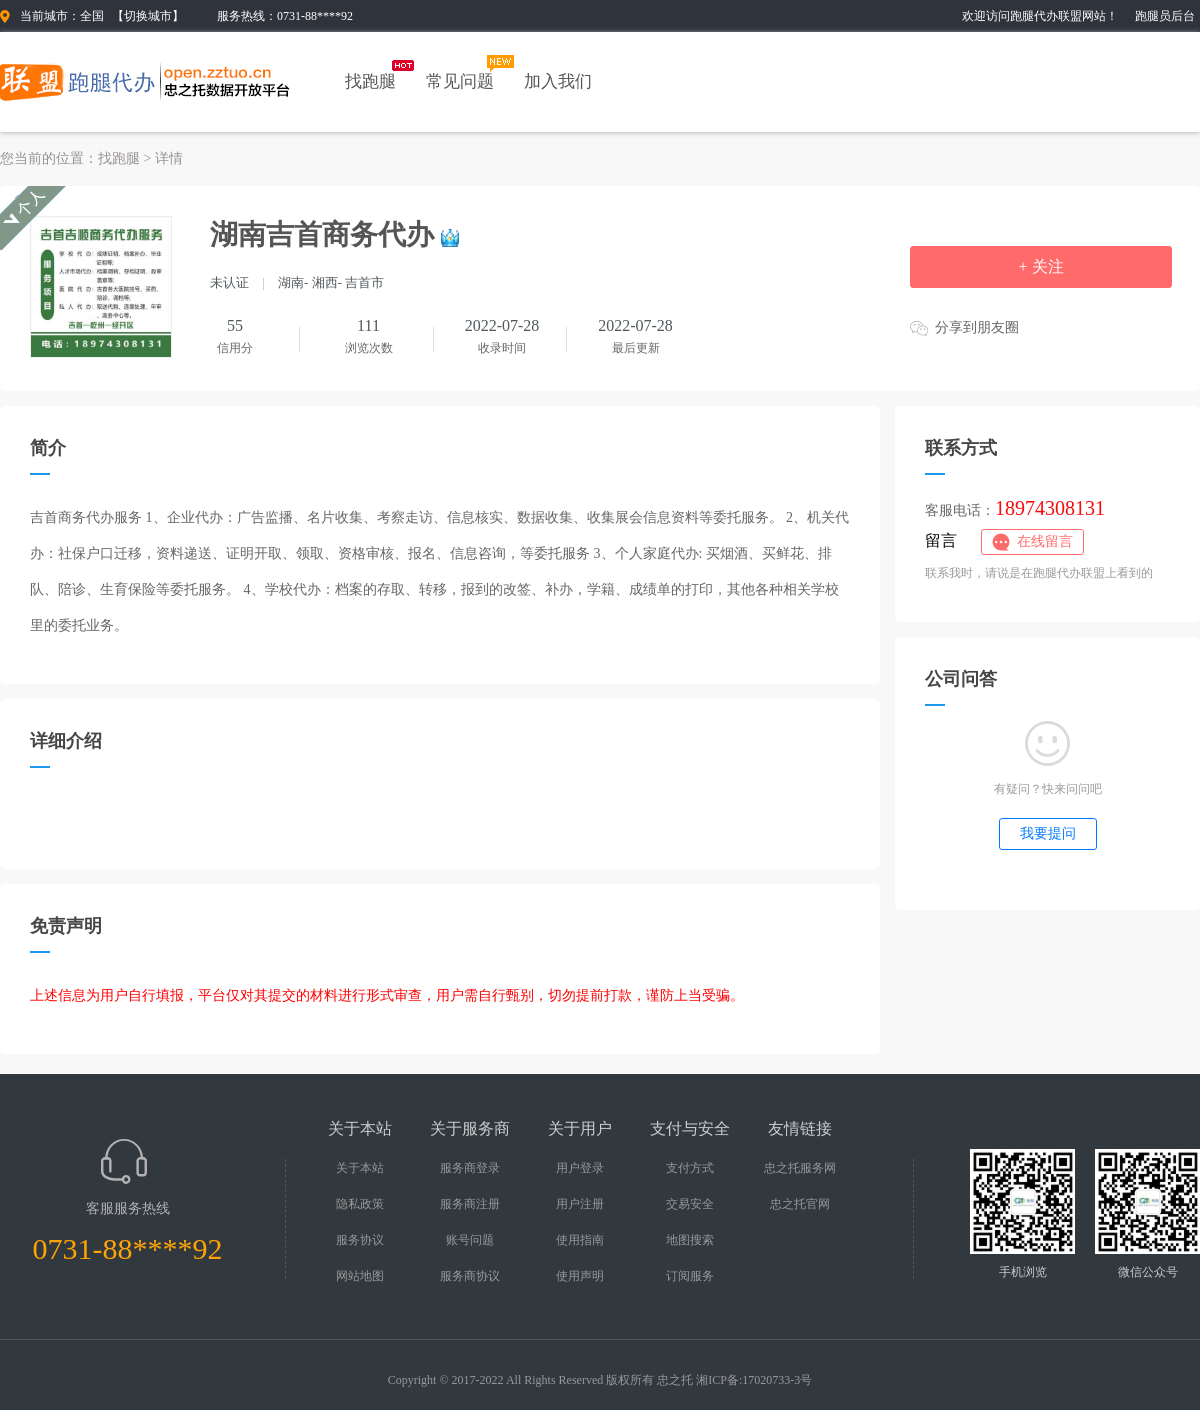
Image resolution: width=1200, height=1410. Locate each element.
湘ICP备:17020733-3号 (754, 1380)
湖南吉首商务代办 (322, 234)
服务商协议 (470, 1276)
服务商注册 (470, 1204)
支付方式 (690, 1168)
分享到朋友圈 (977, 327)
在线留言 (1045, 541)
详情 (169, 158)
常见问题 (460, 81)
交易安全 (690, 1204)
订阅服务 (690, 1276)
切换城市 (148, 16)
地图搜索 (690, 1240)
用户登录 (580, 1168)
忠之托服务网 (800, 1168)
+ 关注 (1040, 266)
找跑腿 (370, 81)
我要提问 (1048, 833)
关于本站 (360, 1168)
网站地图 (360, 1276)
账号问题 (470, 1240)
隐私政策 (360, 1204)
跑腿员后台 (1165, 16)
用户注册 (580, 1204)
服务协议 (360, 1240)
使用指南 (580, 1240)
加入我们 (558, 81)
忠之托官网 (800, 1204)
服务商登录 (470, 1168)
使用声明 (580, 1276)
